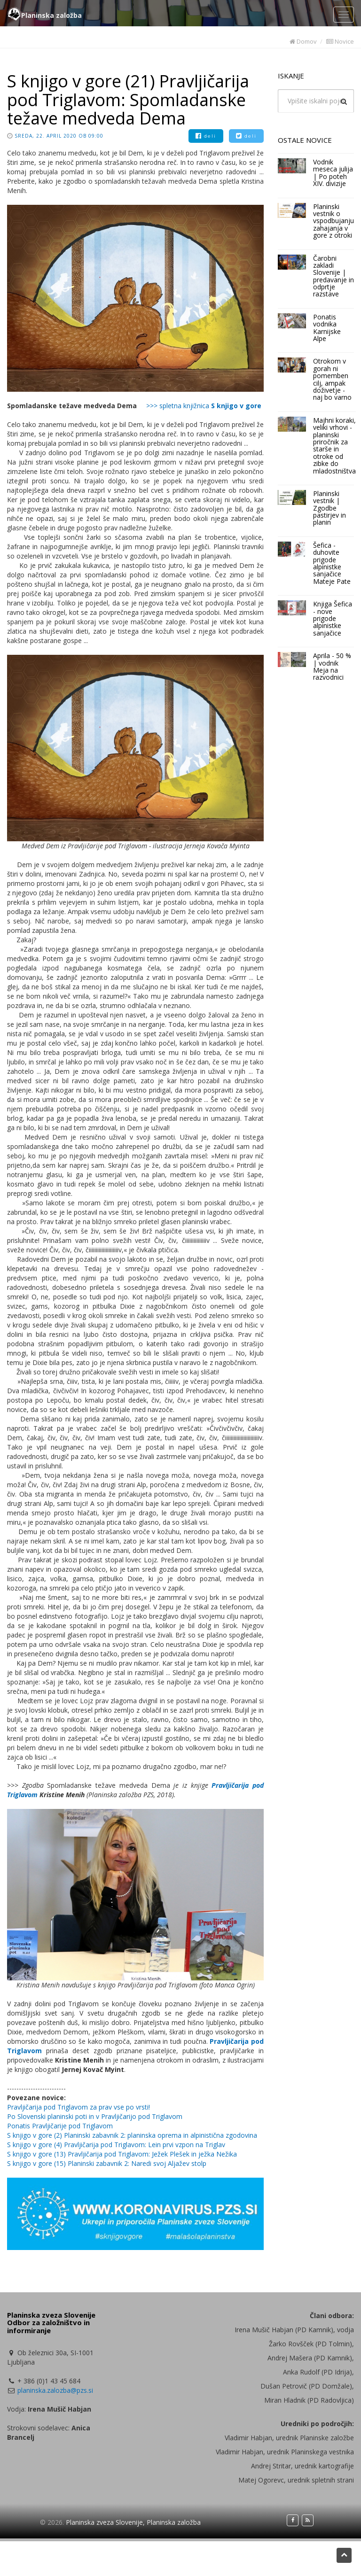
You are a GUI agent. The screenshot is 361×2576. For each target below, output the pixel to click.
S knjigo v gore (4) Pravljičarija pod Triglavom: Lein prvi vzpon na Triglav (116, 2144)
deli (206, 136)
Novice (340, 41)
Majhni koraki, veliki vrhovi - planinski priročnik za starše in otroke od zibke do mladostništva (334, 445)
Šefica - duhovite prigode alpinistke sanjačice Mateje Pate (332, 563)
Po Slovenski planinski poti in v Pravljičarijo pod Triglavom (94, 2116)
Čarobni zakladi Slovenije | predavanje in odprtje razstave (333, 276)
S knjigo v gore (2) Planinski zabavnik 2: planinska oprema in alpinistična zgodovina (132, 2135)
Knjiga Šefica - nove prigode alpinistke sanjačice (332, 618)
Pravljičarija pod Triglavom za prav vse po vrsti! (78, 2107)
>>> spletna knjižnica (203, 405)
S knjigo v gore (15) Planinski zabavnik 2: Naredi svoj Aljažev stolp (106, 2163)
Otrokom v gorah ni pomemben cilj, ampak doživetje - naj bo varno (332, 379)
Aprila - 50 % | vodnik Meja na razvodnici (332, 666)
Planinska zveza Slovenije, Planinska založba (133, 2522)
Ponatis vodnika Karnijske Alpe (327, 327)
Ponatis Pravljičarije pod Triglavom (60, 2125)
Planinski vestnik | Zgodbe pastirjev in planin (329, 508)
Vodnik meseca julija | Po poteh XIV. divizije (333, 172)
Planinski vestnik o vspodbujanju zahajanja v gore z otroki (333, 221)
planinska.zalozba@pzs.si (55, 2390)
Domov (303, 41)
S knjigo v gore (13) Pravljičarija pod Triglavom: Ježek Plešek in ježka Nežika (122, 2153)
